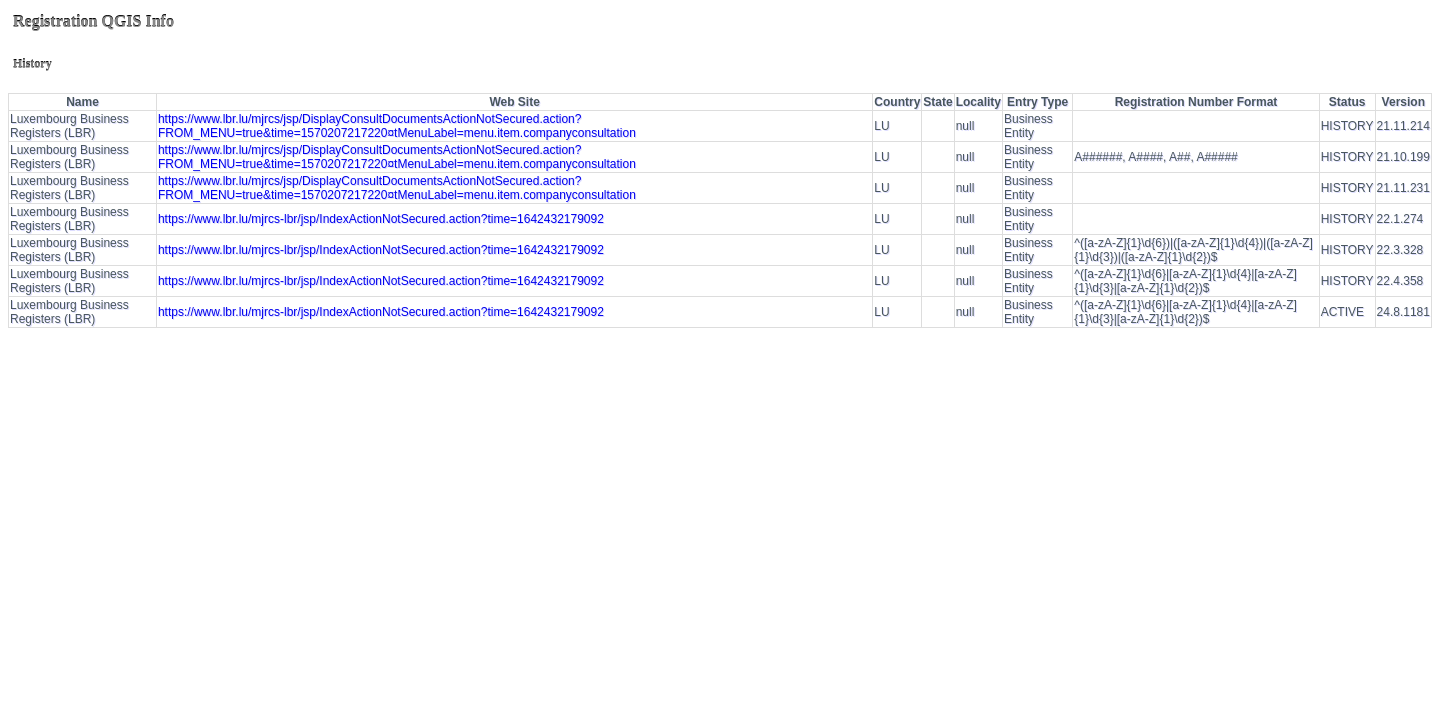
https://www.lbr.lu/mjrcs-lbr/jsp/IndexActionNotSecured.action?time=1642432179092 (381, 219)
